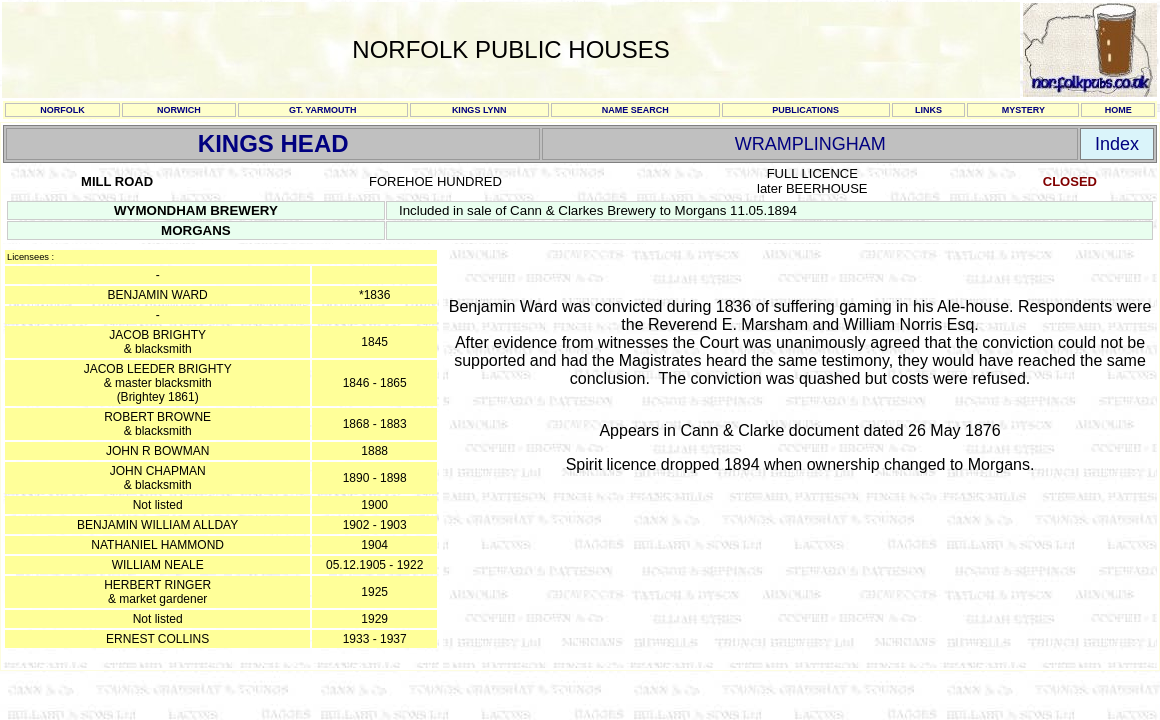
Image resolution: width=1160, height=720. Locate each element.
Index (1117, 144)
